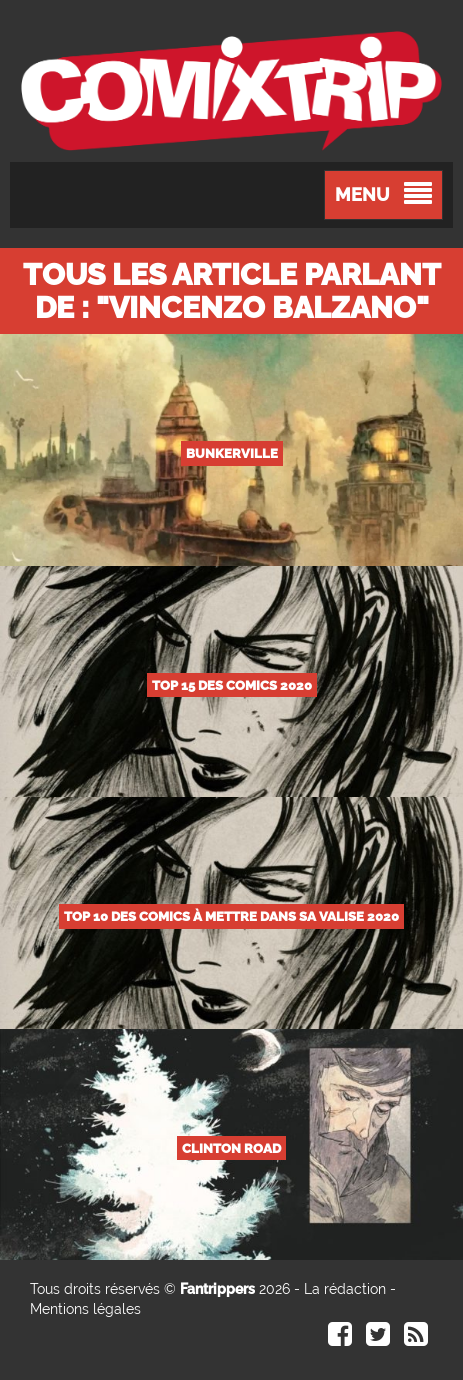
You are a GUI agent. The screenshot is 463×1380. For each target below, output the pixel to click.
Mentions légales (85, 1309)
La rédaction (345, 1289)
